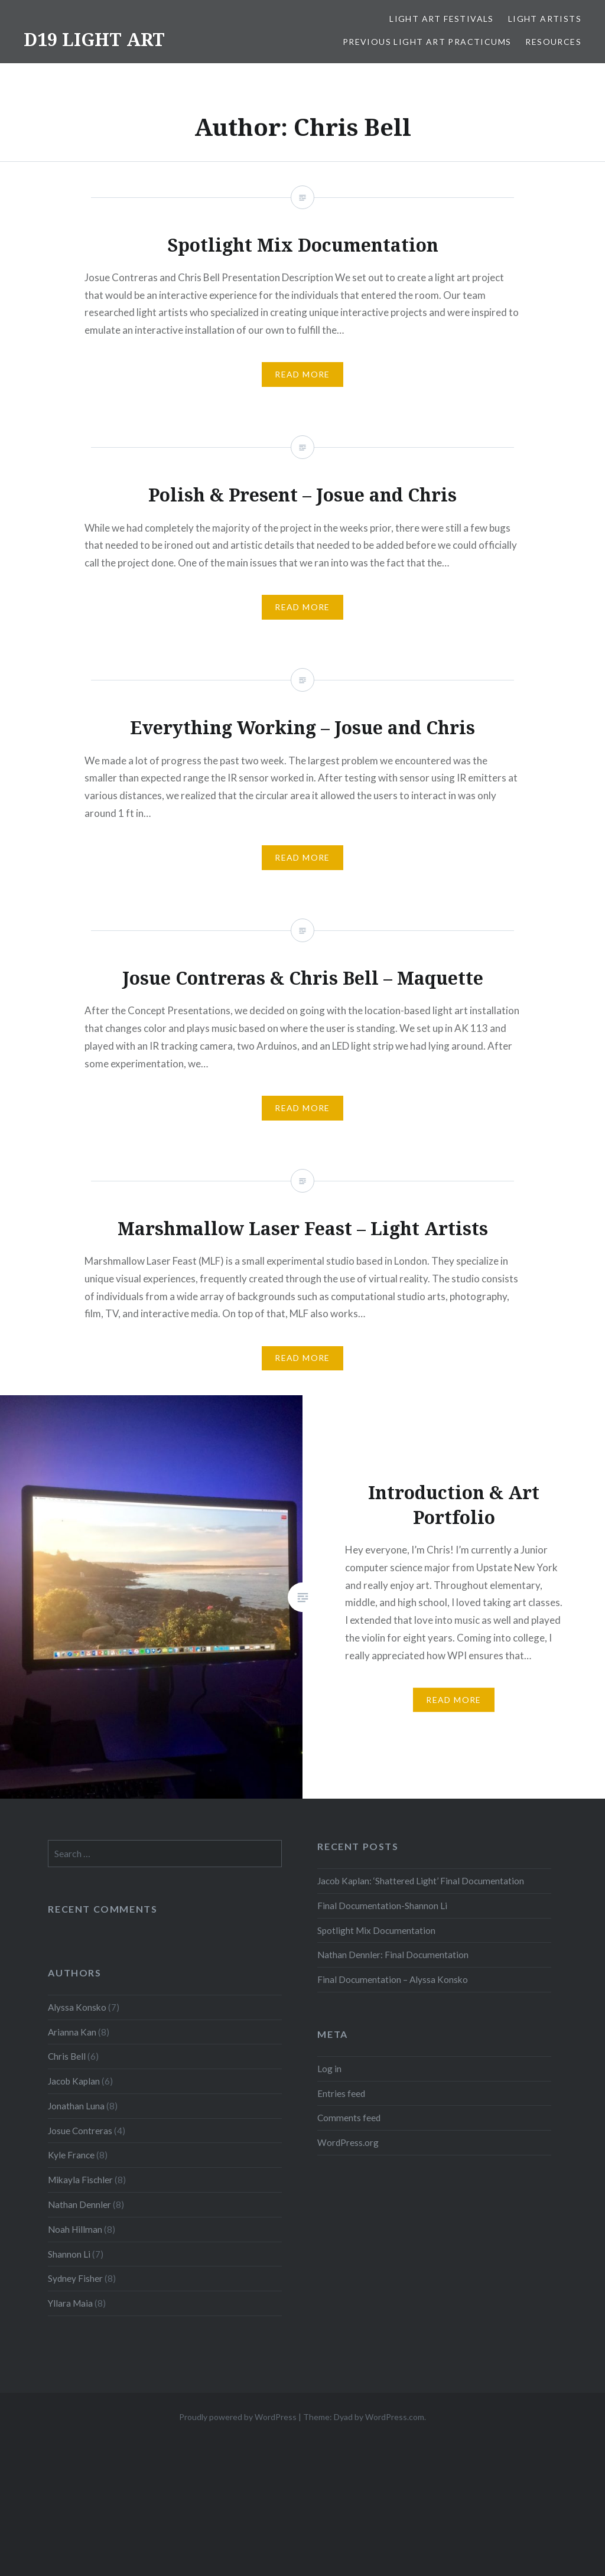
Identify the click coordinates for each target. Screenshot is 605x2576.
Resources (553, 42)
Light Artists (544, 19)
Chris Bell (67, 2056)
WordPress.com (394, 2417)
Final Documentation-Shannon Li (382, 1905)
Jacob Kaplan (74, 2081)
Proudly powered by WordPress (238, 2417)
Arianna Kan (72, 2032)
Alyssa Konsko (77, 2007)
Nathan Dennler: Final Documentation (393, 1954)
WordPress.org (348, 2142)
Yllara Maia (70, 2303)
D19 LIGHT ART (94, 39)
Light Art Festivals (441, 19)
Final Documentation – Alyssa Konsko (392, 1979)
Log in (329, 2068)
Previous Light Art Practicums (427, 42)
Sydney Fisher (75, 2278)
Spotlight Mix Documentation (376, 1930)
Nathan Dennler (79, 2204)
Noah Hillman (75, 2229)
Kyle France (71, 2155)
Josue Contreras (80, 2130)
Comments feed (348, 2117)
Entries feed (341, 2093)
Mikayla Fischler (80, 2179)
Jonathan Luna (76, 2105)
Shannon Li (69, 2254)
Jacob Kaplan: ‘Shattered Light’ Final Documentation (420, 1880)
